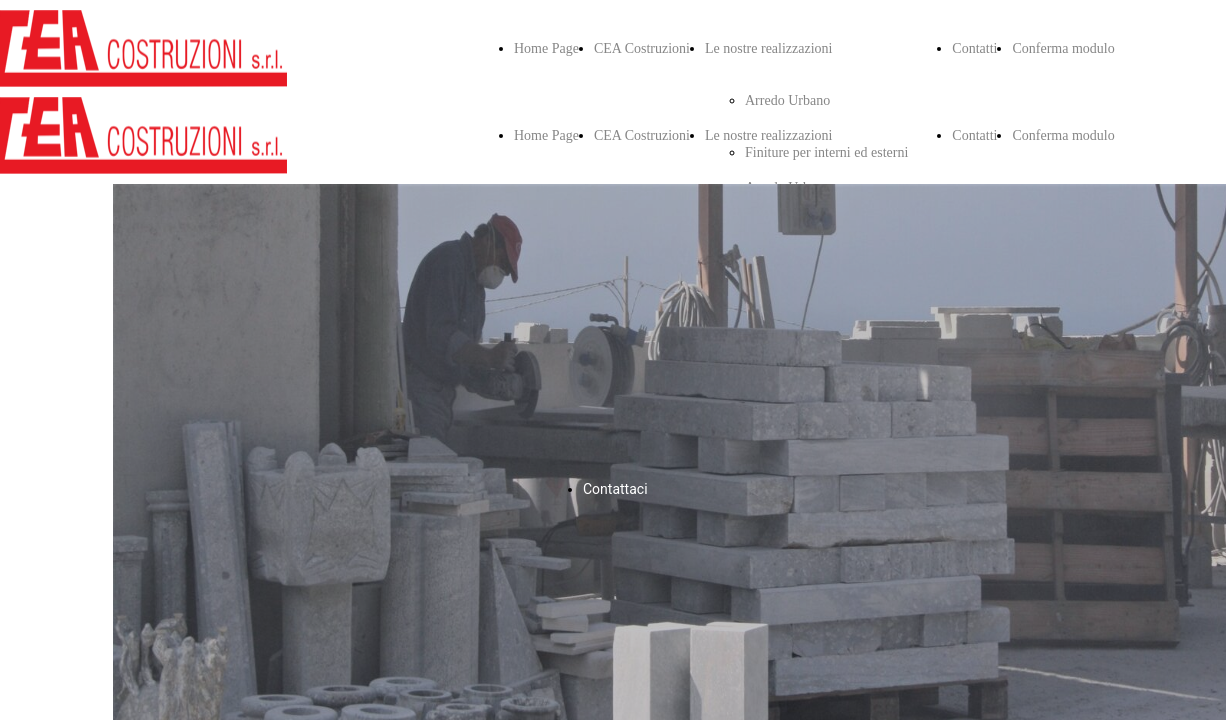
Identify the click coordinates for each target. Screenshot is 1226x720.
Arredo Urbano (787, 100)
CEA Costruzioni (642, 48)
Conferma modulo (1063, 48)
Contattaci (615, 489)
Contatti (974, 48)
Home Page (546, 48)
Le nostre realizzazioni (768, 48)
